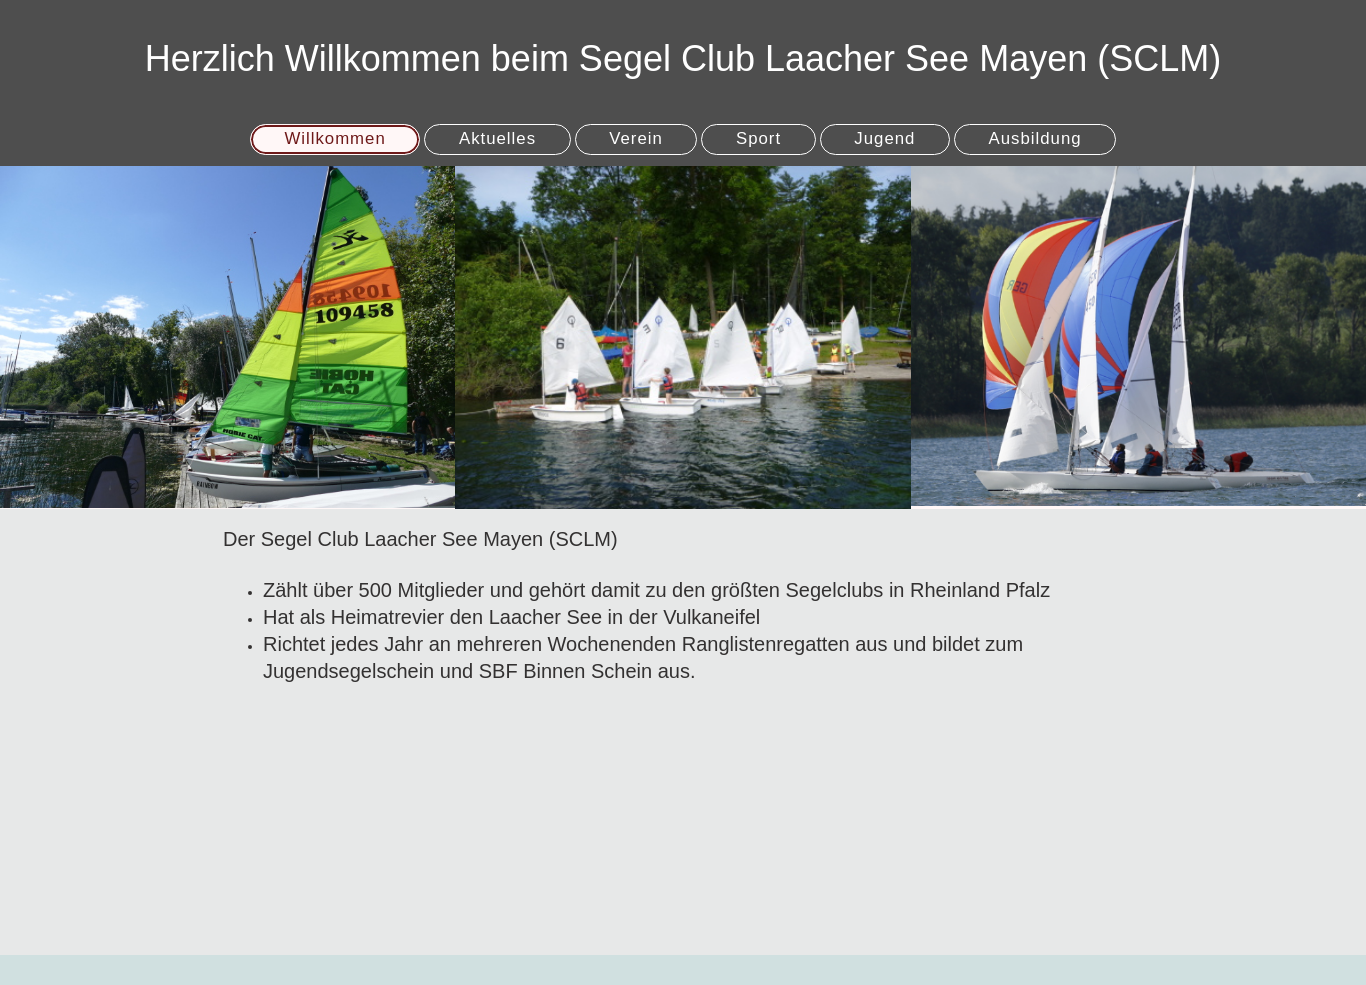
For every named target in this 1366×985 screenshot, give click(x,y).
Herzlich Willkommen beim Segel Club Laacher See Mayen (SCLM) (683, 58)
